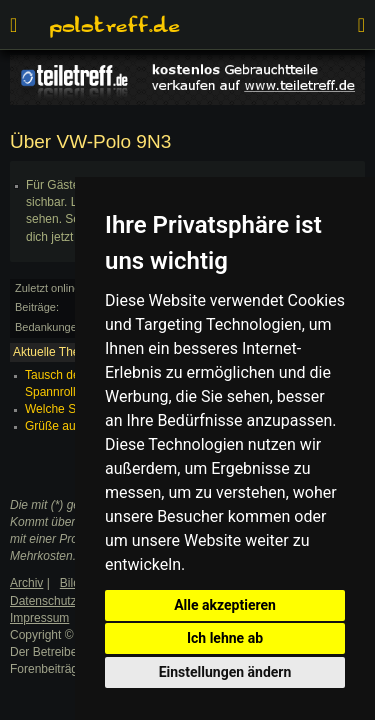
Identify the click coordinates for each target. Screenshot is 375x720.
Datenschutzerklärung (68, 601)
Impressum (39, 618)
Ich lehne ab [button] (225, 638)
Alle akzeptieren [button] (225, 605)
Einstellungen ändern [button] (225, 672)
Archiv (26, 583)
